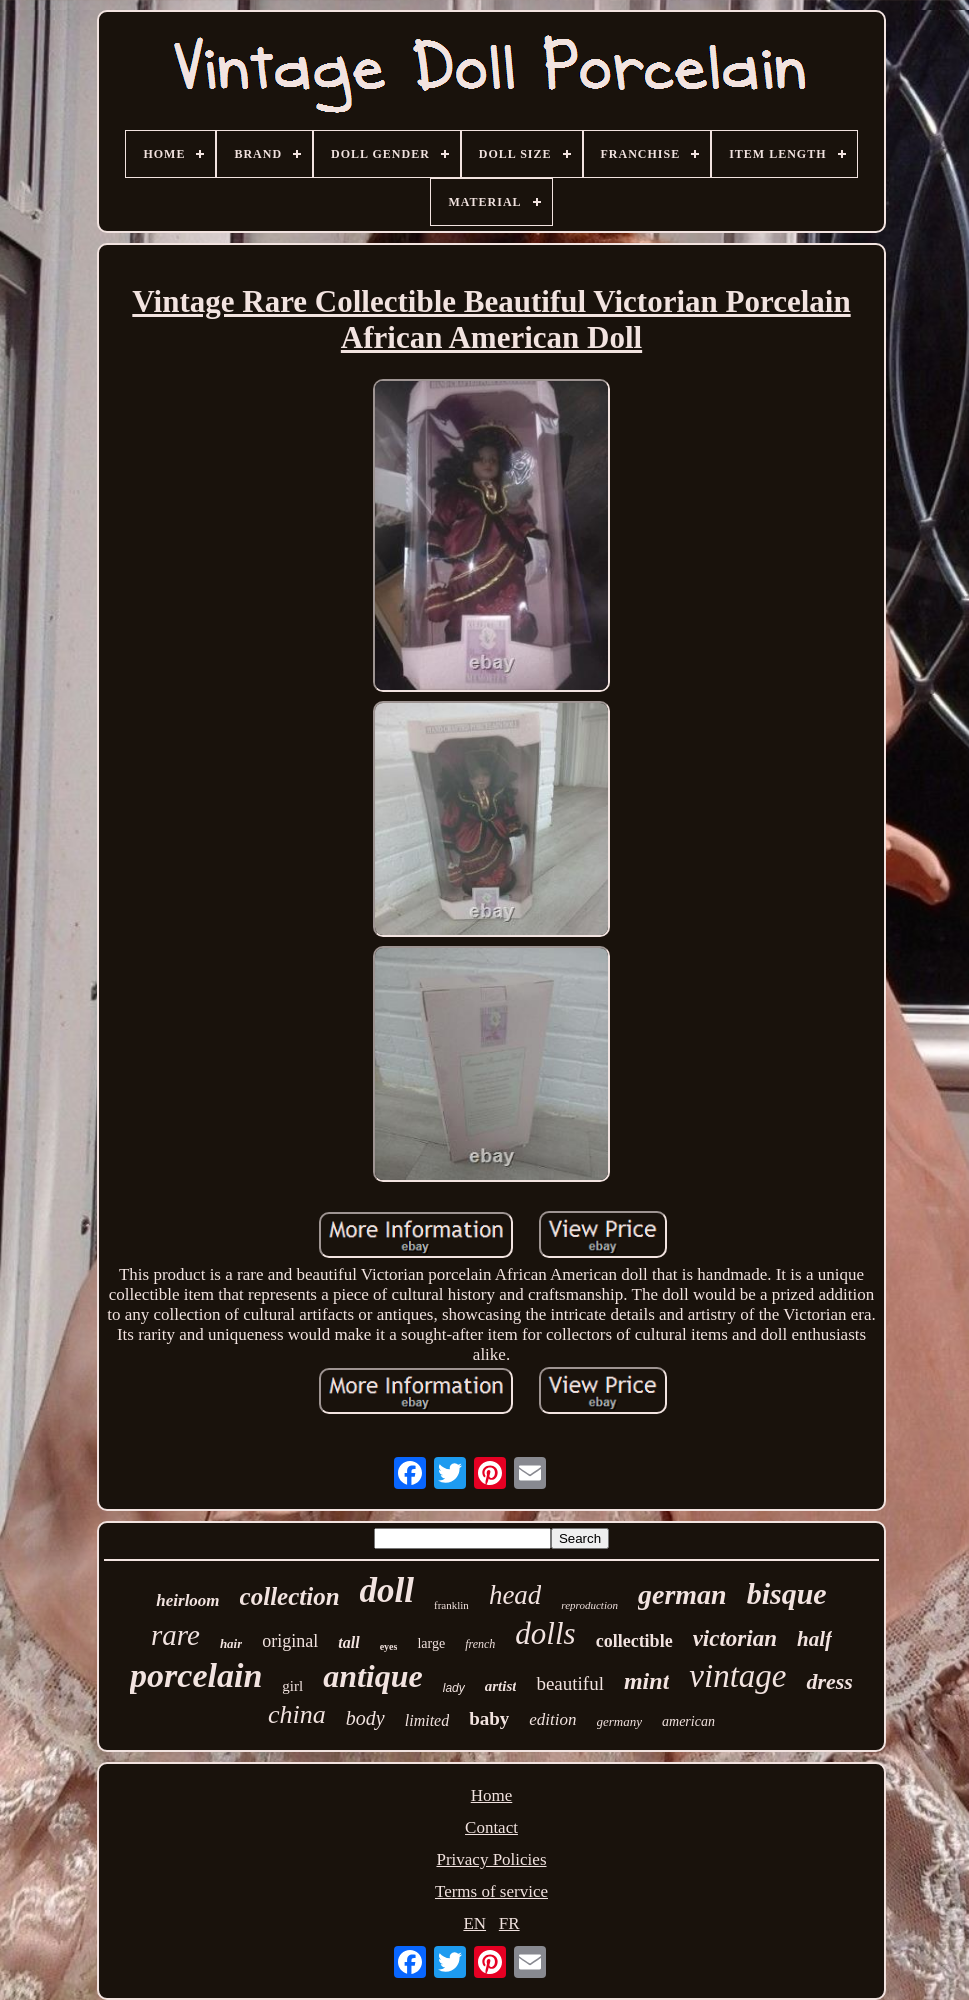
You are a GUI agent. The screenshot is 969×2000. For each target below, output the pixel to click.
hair (231, 1643)
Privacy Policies (491, 1859)
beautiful (570, 1683)
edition (552, 1719)
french (480, 1644)
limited (427, 1720)
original (290, 1641)
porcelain (196, 1675)
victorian (735, 1638)
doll (387, 1590)
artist (501, 1686)
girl (292, 1686)
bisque (787, 1593)
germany (620, 1721)
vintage (737, 1676)
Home (492, 1795)
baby (489, 1718)
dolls (545, 1633)
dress (829, 1681)
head (515, 1595)
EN (474, 1923)
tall (348, 1642)
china (297, 1714)
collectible (634, 1641)
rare (175, 1635)
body (365, 1718)
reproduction (589, 1605)
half (814, 1639)
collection (290, 1596)
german (682, 1594)
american (688, 1721)
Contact (491, 1827)
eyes (389, 1646)
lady (454, 1688)
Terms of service (491, 1891)
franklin (451, 1605)
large (431, 1643)
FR (509, 1923)
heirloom (187, 1600)
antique (373, 1676)
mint (646, 1681)
